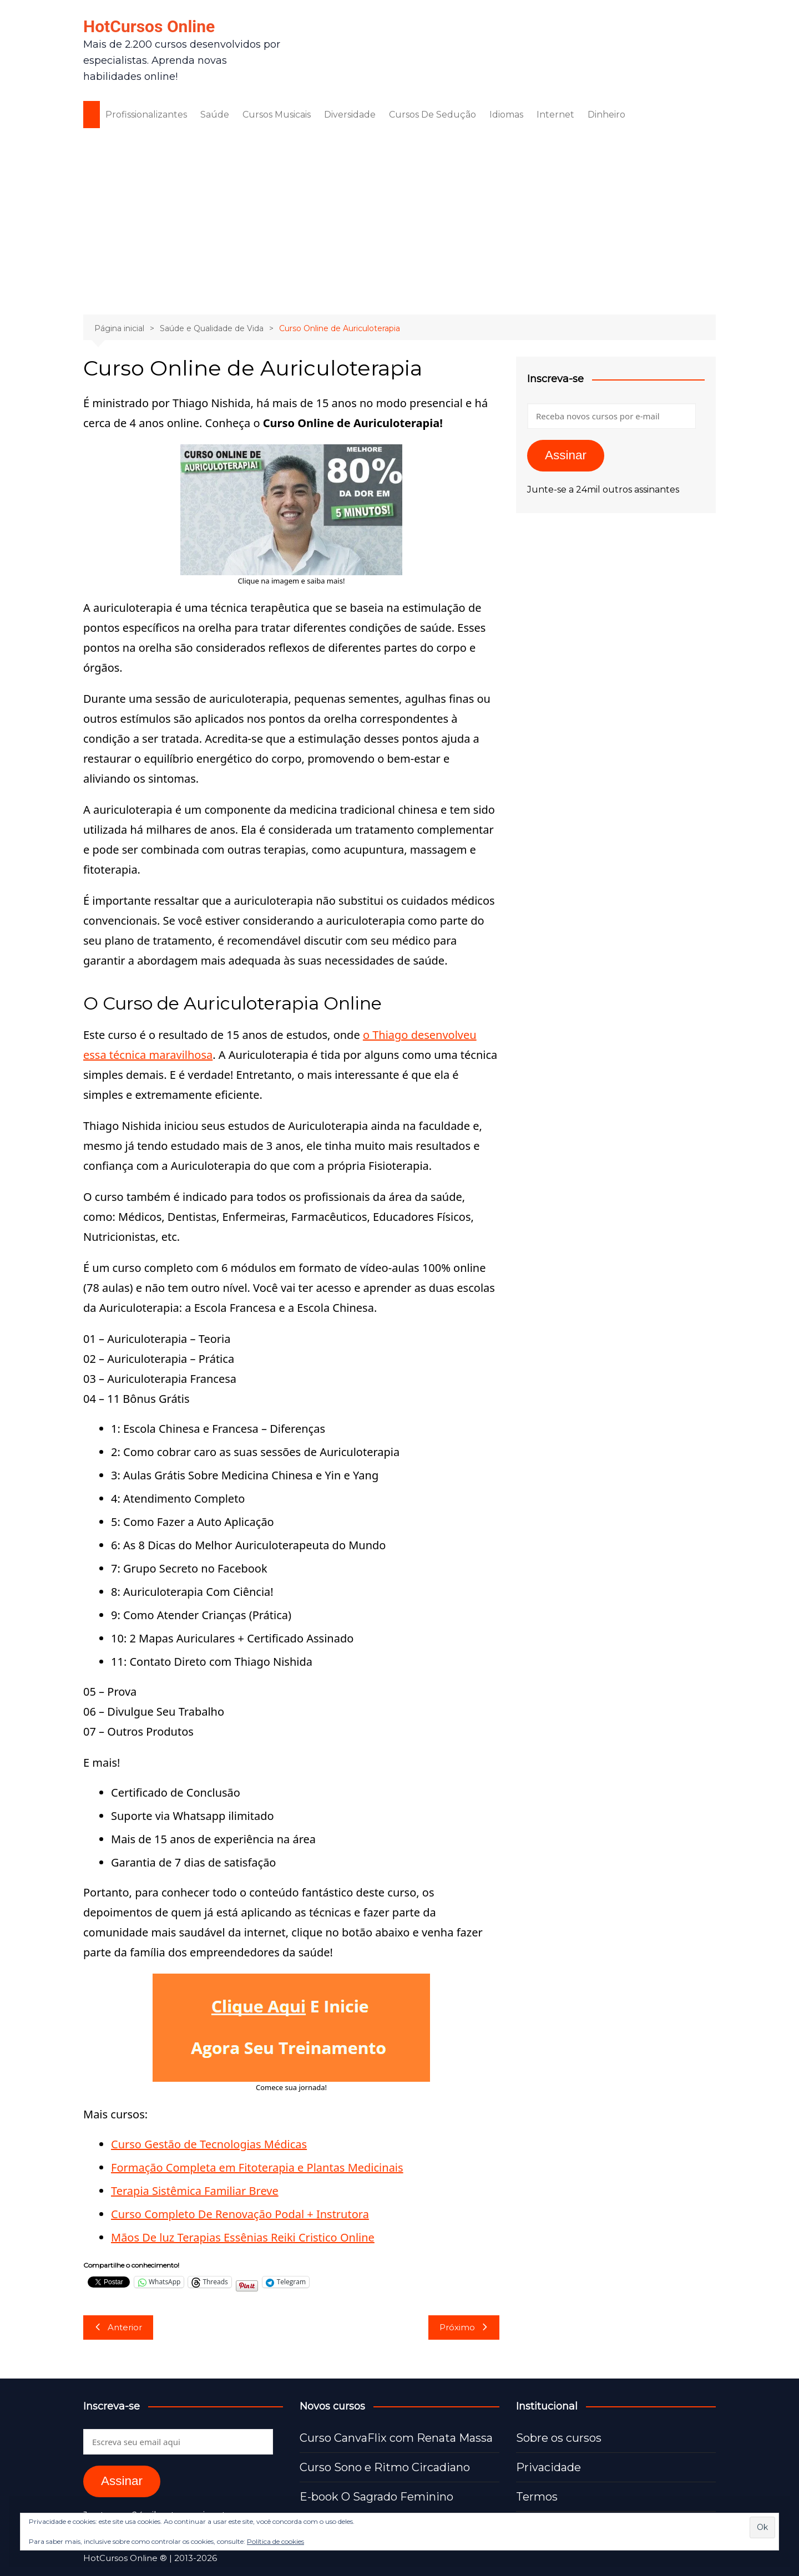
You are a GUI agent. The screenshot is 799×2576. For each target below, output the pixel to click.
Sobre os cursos (558, 2438)
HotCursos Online (149, 26)
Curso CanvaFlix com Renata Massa (396, 2438)
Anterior (118, 2327)
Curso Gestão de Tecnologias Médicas (209, 2144)
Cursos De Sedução (432, 114)
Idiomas (506, 114)
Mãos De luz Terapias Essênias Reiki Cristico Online (243, 2237)
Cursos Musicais (276, 114)
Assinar (565, 455)
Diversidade (350, 114)
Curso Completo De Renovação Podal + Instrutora (240, 2214)
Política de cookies (275, 2541)
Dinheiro (606, 114)
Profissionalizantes (146, 114)
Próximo (463, 2327)
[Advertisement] (399, 220)
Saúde (214, 114)
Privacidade (548, 2467)
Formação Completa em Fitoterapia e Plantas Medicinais (257, 2167)
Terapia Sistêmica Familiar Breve (195, 2190)
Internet (555, 114)
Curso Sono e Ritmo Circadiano (385, 2467)
